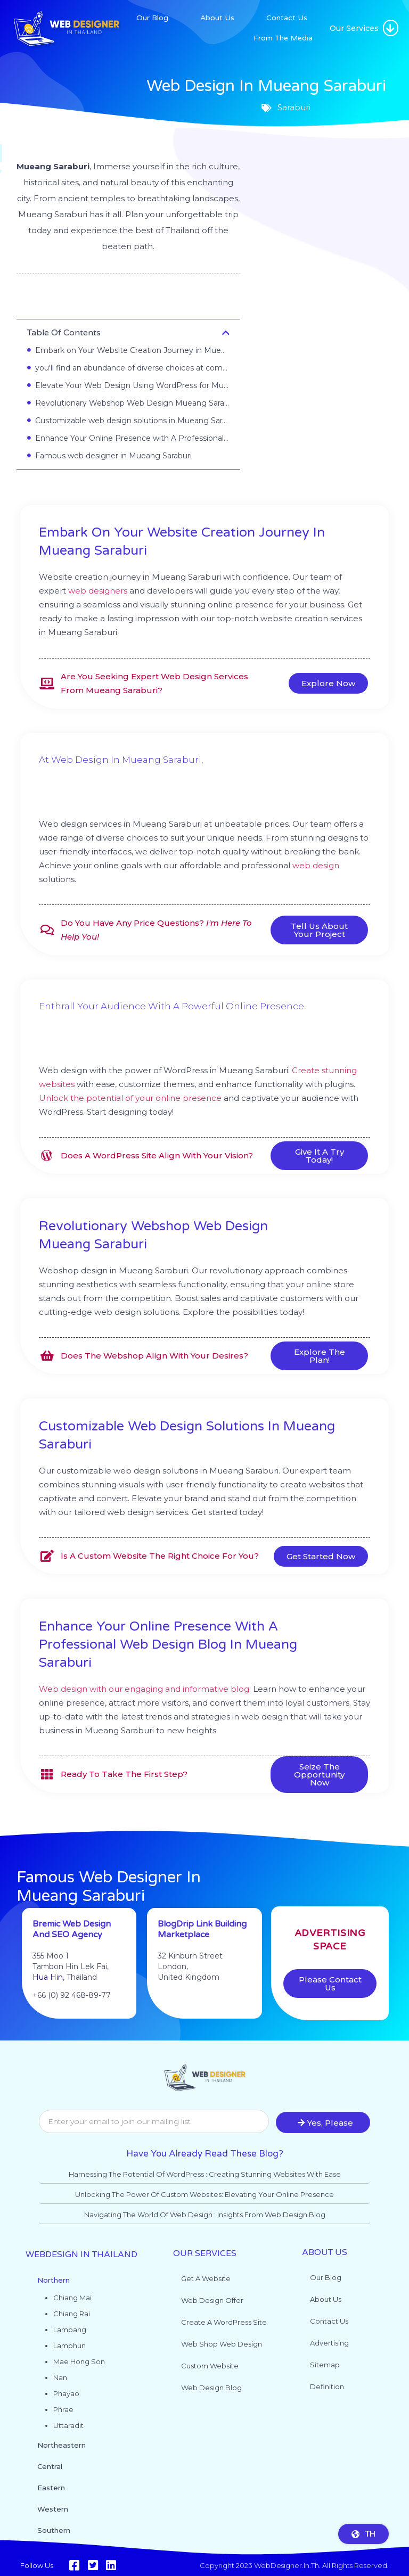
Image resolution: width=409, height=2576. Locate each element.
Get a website (206, 2278)
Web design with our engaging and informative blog (144, 1689)
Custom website (210, 2365)
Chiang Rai (71, 2313)
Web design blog (211, 2387)
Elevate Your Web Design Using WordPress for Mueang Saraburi (132, 385)
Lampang (69, 2329)
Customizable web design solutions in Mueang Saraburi (132, 420)
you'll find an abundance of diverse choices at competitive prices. (132, 368)
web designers (97, 591)
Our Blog (152, 17)
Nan (60, 2377)
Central (49, 2466)
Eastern (51, 2487)
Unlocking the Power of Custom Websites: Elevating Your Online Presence (204, 2194)
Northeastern (61, 2445)
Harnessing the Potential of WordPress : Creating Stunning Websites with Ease (205, 2174)
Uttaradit (68, 2425)
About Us (217, 17)
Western (52, 2509)
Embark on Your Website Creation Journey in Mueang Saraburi (132, 350)
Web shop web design (221, 2344)
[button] (390, 28)
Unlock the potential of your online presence (130, 1098)
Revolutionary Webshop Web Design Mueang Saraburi (132, 403)
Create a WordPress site (224, 2322)
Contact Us (286, 17)
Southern (53, 2530)
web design (315, 865)
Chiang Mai (72, 2297)
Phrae (63, 2409)
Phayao (66, 2393)
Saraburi (128, 299)
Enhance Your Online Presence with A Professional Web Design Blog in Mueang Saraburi (132, 438)
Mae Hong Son (79, 2361)
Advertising (329, 2343)
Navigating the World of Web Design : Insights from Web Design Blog (204, 2214)
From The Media (283, 38)
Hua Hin (47, 2000)
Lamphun (69, 2345)
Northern (53, 2280)
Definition (327, 2386)
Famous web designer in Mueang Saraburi (113, 455)
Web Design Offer (212, 2300)
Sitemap (325, 2364)
